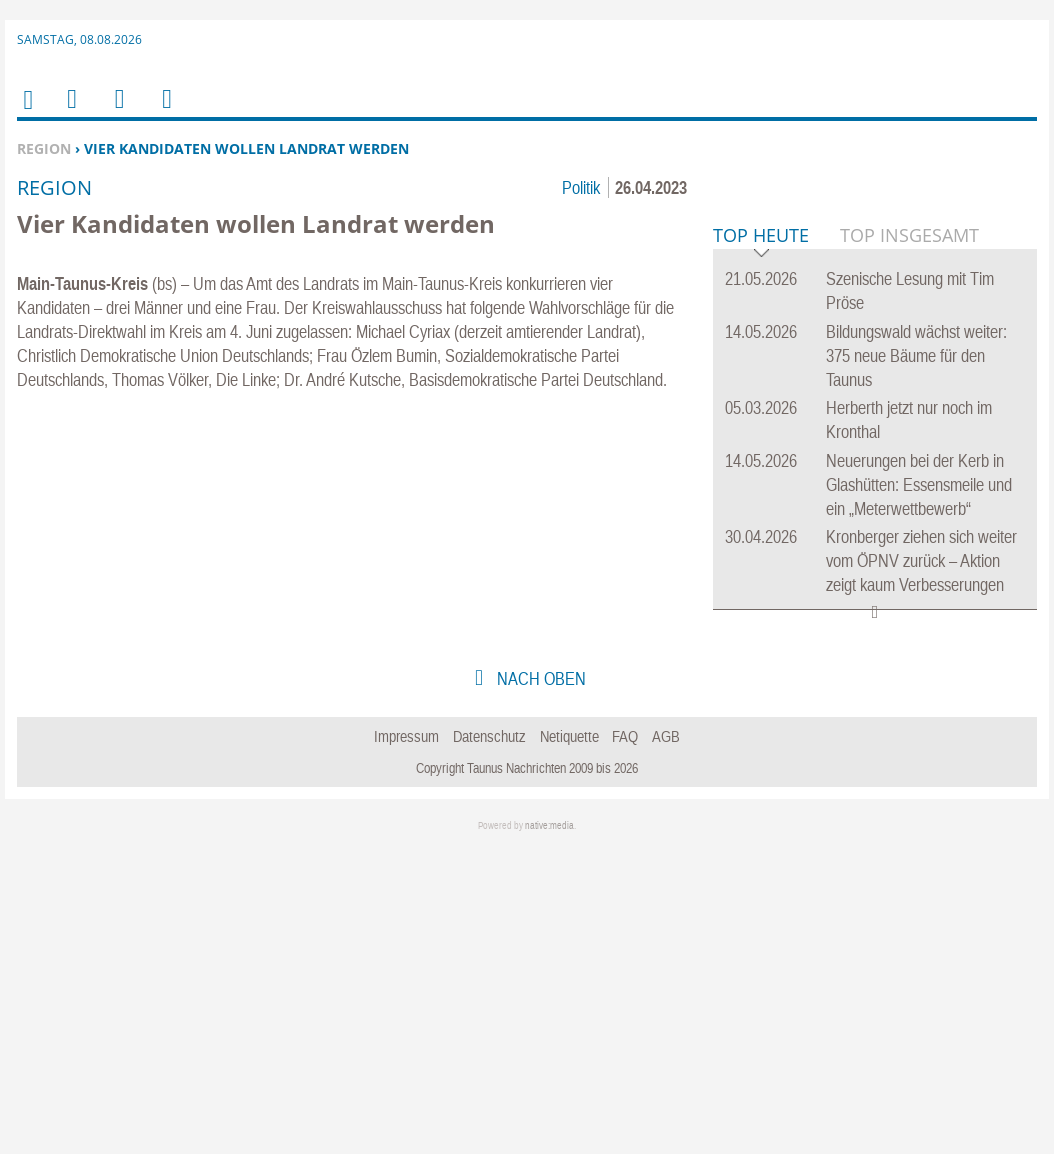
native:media (549, 1131)
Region (44, 148)
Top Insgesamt (909, 541)
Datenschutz (489, 1042)
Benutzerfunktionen (165, 111)
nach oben (539, 984)
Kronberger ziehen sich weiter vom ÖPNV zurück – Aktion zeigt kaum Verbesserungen (921, 866)
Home (27, 112)
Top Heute (761, 542)
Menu (71, 111)
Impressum (406, 1042)
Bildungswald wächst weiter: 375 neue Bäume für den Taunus (916, 661)
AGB (666, 1042)
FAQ (625, 1042)
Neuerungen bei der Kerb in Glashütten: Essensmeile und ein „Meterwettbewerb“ (919, 790)
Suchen (116, 111)
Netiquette (569, 1042)
